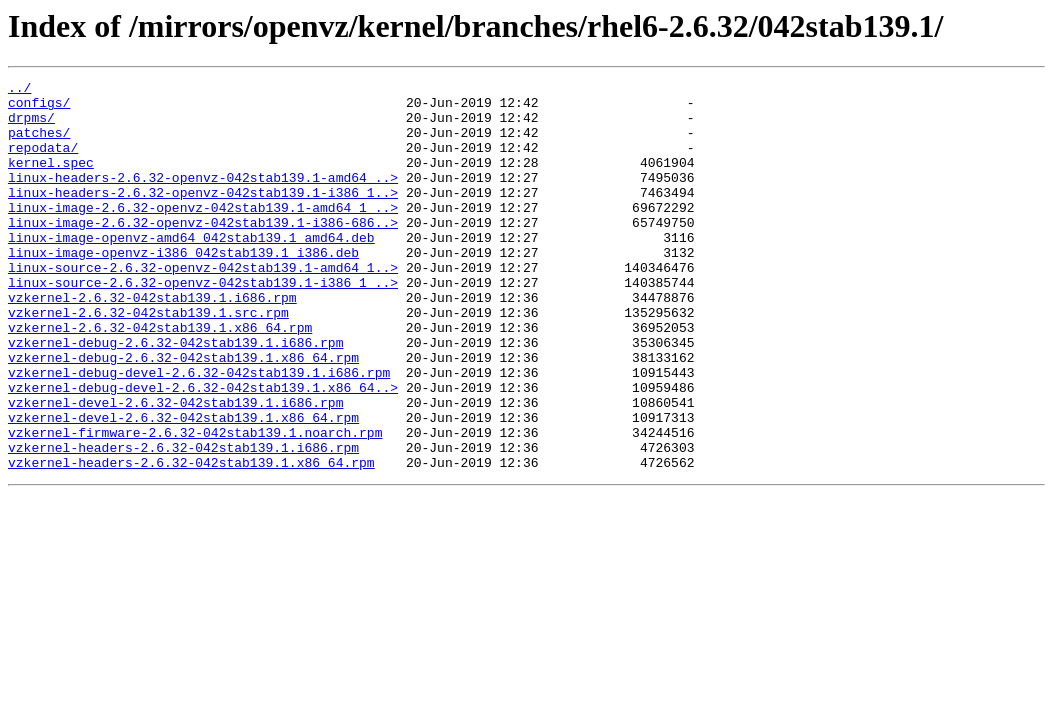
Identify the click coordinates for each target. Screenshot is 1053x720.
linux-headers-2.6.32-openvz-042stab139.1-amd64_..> (203, 198)
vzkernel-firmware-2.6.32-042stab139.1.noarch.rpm (195, 504)
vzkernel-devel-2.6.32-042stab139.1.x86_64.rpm (183, 486)
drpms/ (31, 126)
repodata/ (43, 162)
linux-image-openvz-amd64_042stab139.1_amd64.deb (191, 270)
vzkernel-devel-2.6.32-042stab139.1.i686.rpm (175, 468)
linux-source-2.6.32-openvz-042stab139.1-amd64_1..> (203, 306)
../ (19, 90)
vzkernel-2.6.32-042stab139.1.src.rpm (148, 360)
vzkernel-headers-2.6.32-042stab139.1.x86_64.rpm (191, 540)
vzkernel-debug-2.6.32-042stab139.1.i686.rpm (175, 396)
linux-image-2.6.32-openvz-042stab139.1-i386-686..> (203, 252)
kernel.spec (51, 180)
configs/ (39, 108)
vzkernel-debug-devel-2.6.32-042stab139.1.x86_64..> (203, 450)
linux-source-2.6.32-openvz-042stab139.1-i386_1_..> (203, 324)
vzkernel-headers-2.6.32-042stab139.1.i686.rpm (183, 522)
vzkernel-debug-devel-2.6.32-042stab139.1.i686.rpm (199, 432)
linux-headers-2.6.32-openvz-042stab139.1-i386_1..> (203, 216)
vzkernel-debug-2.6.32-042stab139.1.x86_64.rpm (183, 414)
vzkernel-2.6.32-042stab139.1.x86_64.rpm (160, 378)
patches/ (39, 144)
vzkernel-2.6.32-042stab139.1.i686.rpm (152, 342)
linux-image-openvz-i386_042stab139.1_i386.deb (183, 288)
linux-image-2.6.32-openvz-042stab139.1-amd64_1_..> (203, 234)
